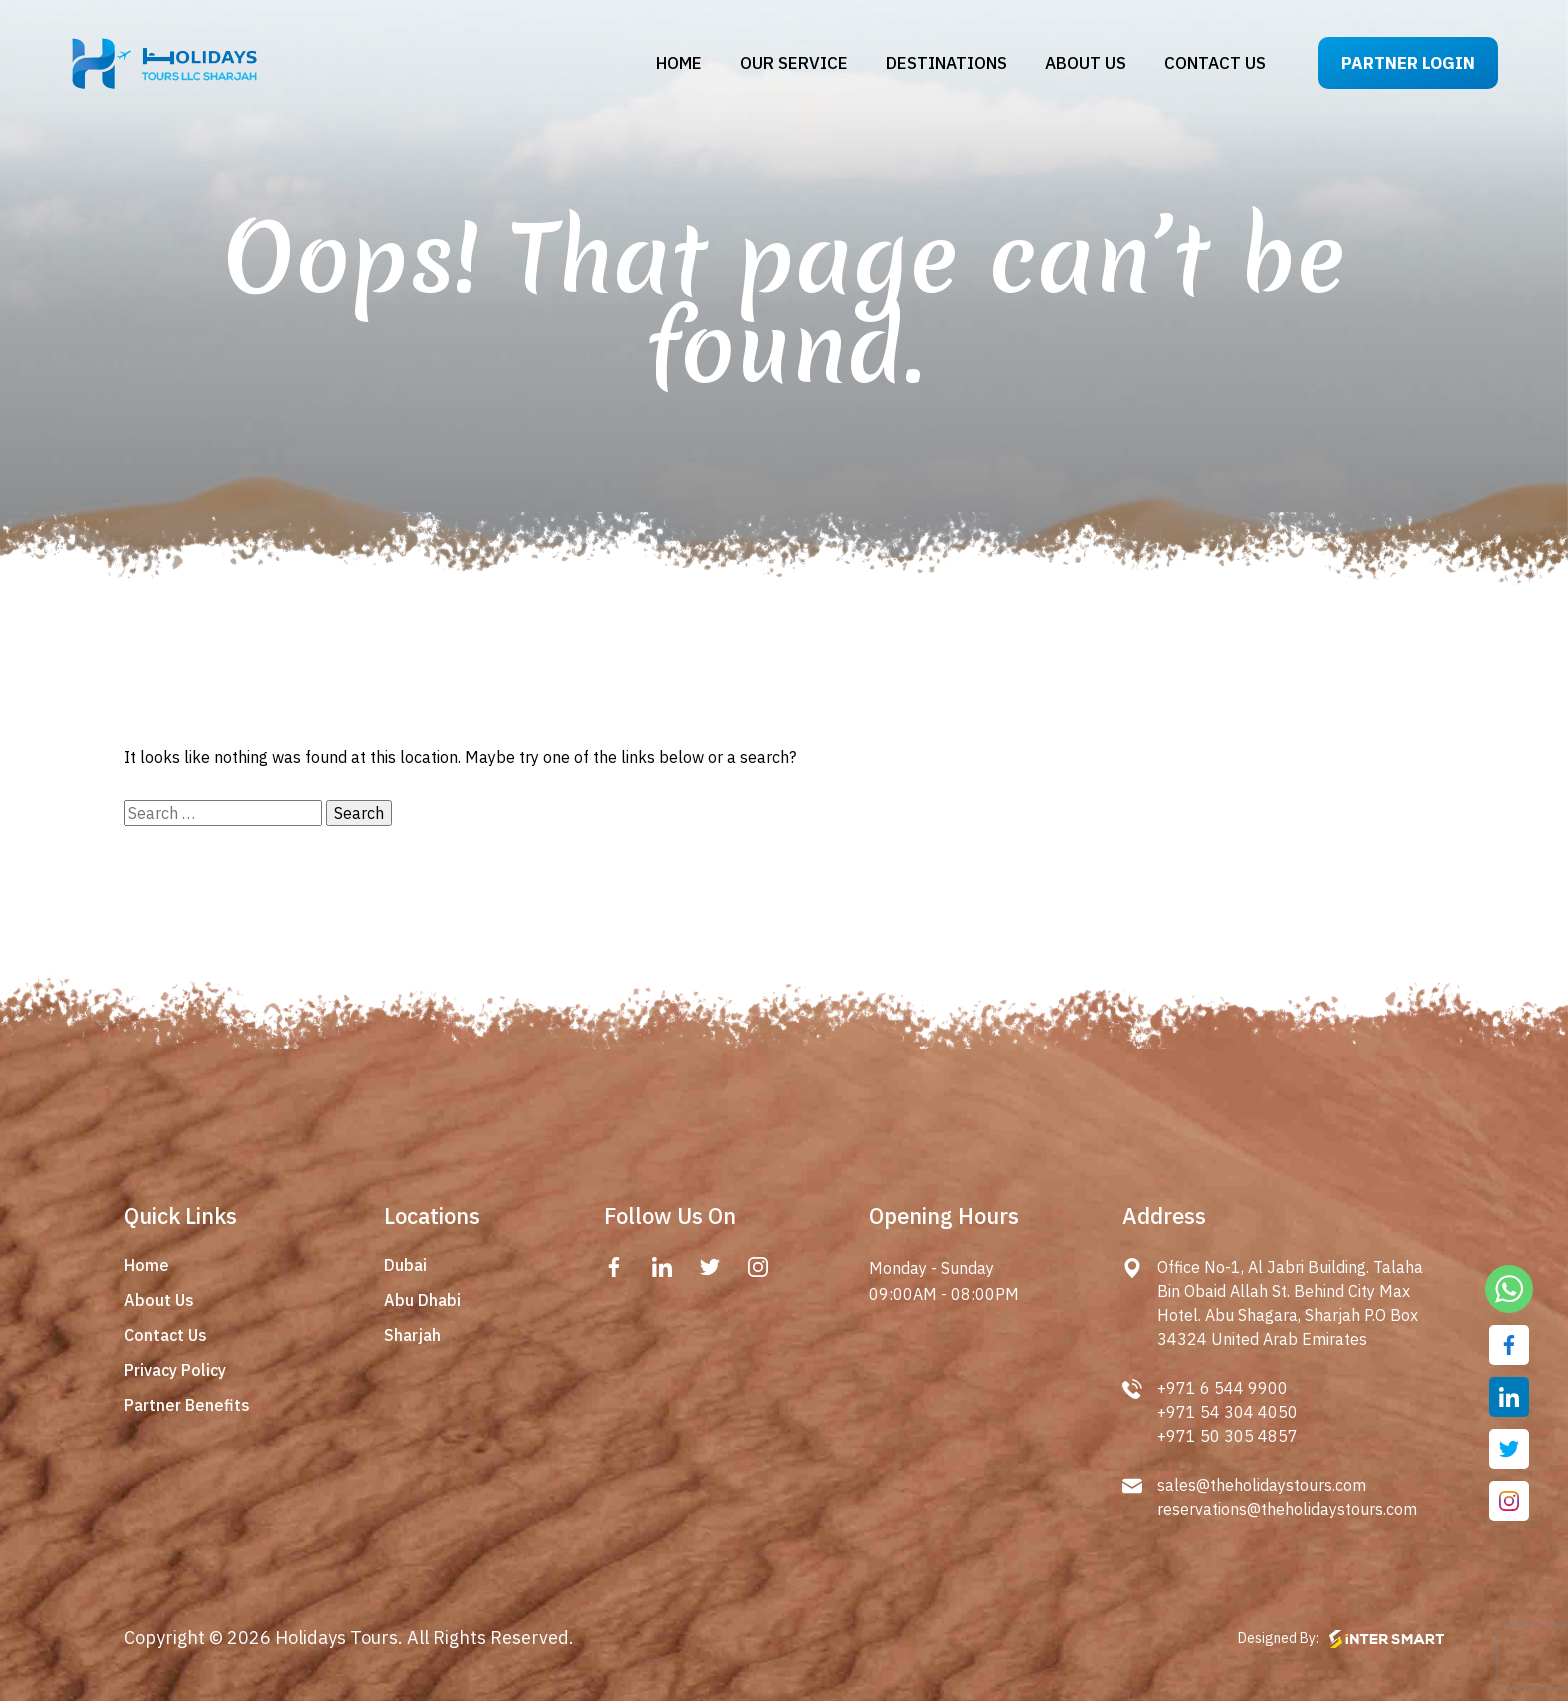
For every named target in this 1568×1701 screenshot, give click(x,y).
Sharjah (412, 1335)
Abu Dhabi (422, 1300)
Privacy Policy (175, 1370)
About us (1085, 63)
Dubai (405, 1265)
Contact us (1215, 63)
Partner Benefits (187, 1405)
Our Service (794, 63)
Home (679, 63)
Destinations (946, 63)
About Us (159, 1300)
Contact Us (165, 1335)
